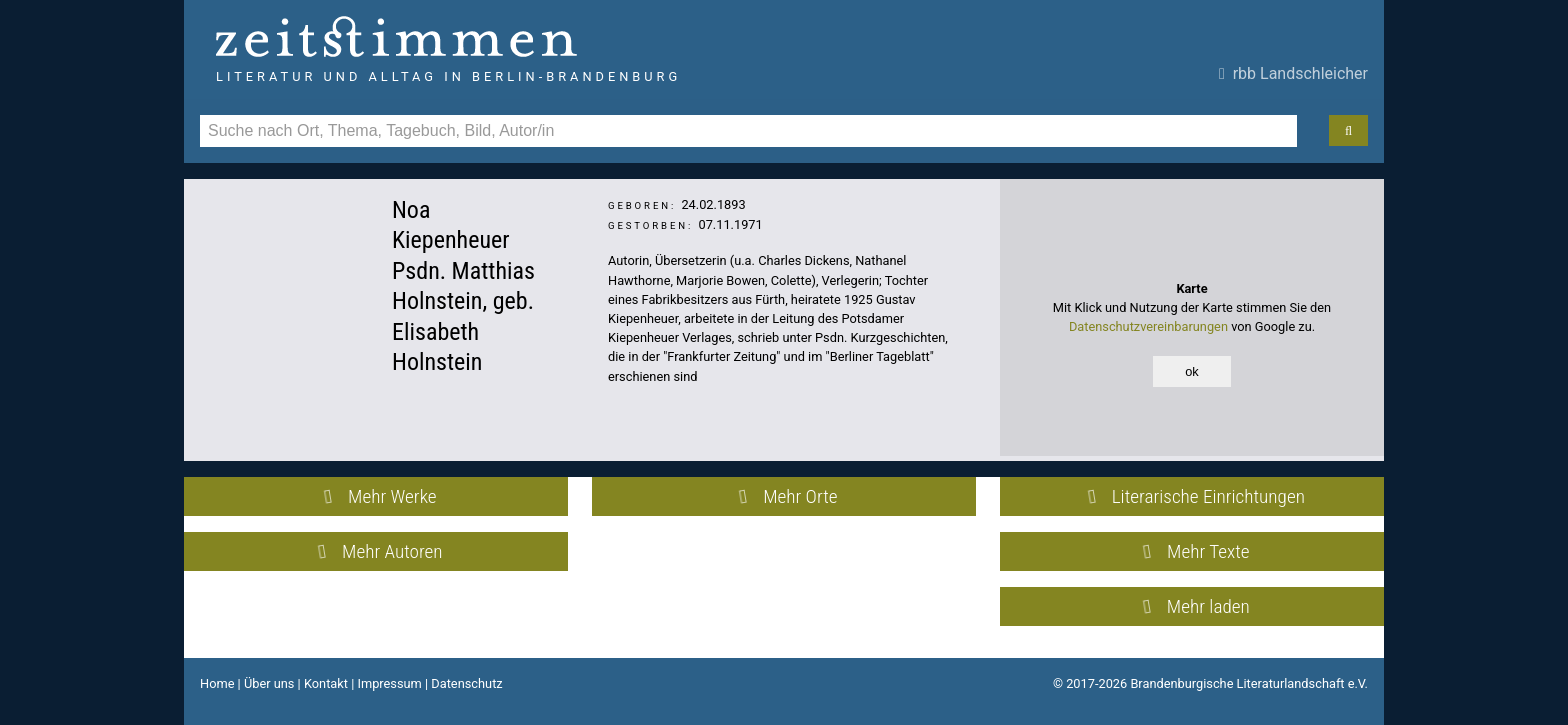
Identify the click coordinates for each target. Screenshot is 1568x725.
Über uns (269, 683)
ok (1192, 371)
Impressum (389, 683)
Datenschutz (466, 683)
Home (217, 683)
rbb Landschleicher (1293, 73)
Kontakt (326, 683)
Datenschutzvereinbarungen (1148, 326)
